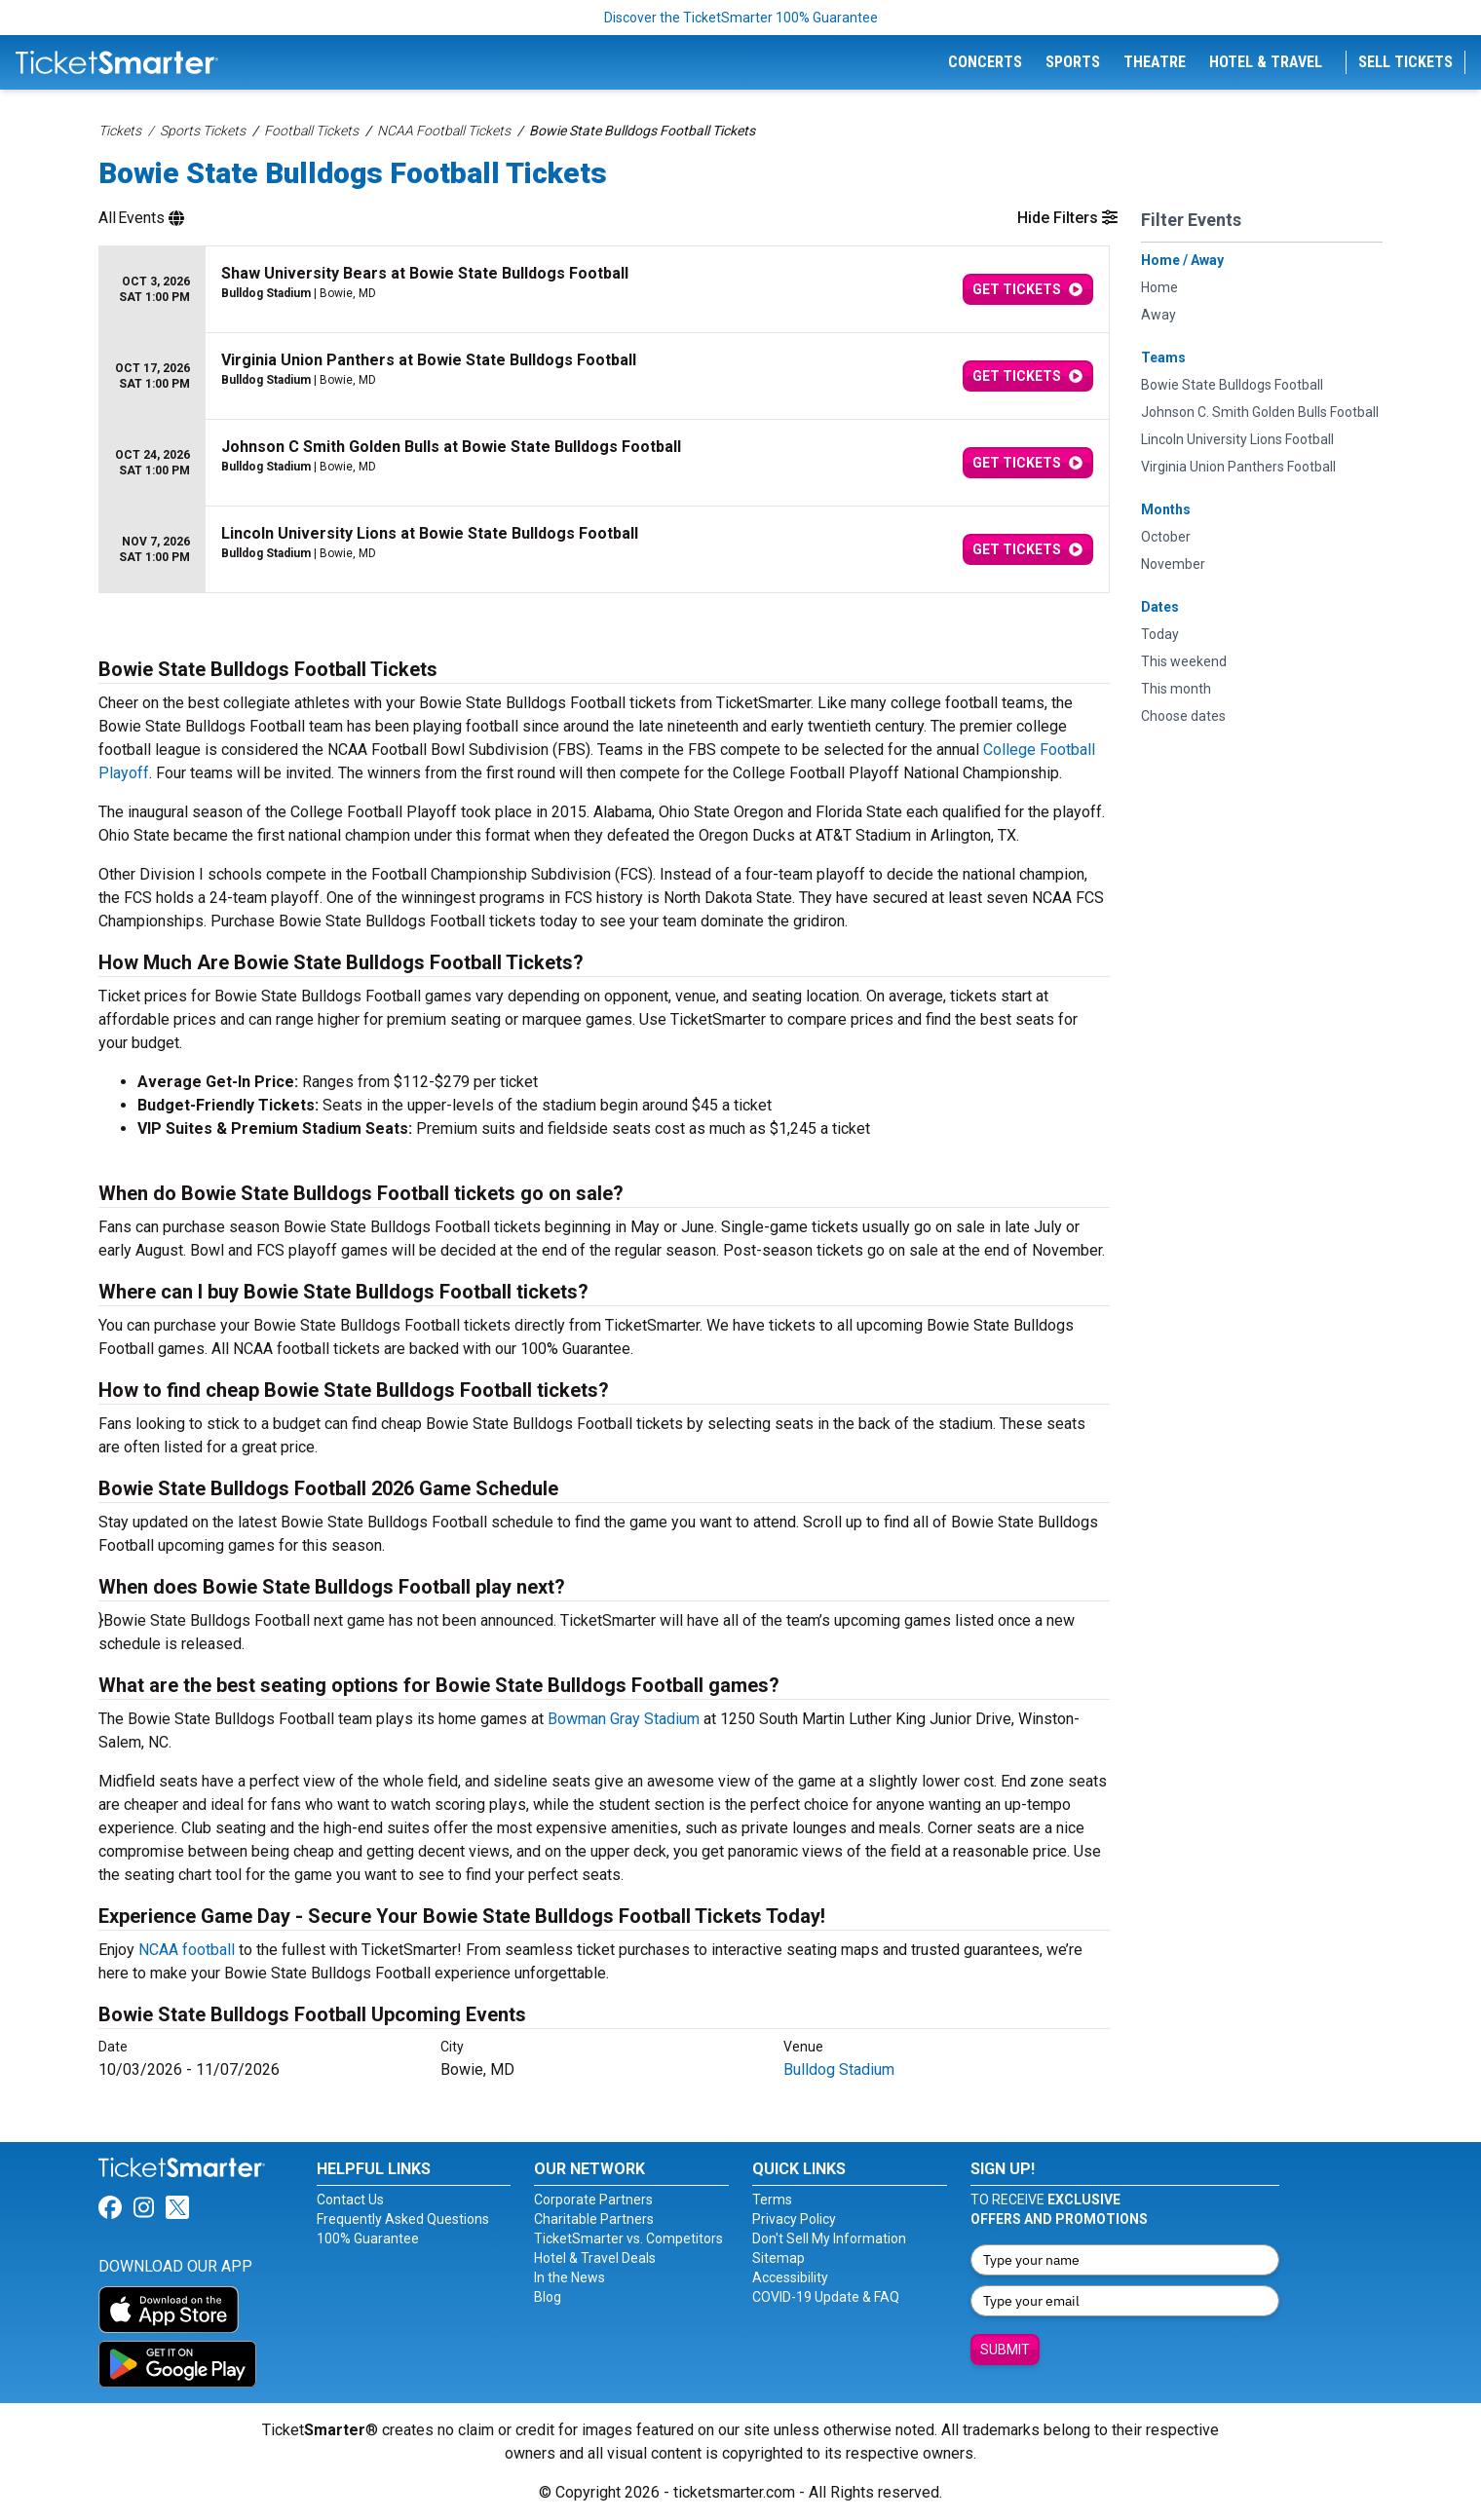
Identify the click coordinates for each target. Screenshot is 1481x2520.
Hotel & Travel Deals (595, 2258)
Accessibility (790, 2277)
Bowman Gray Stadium (624, 1719)
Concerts (985, 62)
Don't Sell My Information (829, 2238)
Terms (772, 2199)
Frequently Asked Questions (403, 2219)
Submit (1005, 2349)
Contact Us (350, 2199)
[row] (604, 289)
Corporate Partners (593, 2199)
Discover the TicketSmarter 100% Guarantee (741, 17)
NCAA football (186, 1949)
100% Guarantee (368, 2238)
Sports (1072, 62)
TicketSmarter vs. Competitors (628, 2238)
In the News (569, 2277)
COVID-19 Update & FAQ (825, 2297)
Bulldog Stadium (838, 2069)
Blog (547, 2297)
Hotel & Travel (1265, 62)
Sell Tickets (1405, 62)
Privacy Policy (794, 2219)
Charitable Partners (594, 2219)
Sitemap (778, 2258)
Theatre (1154, 62)
